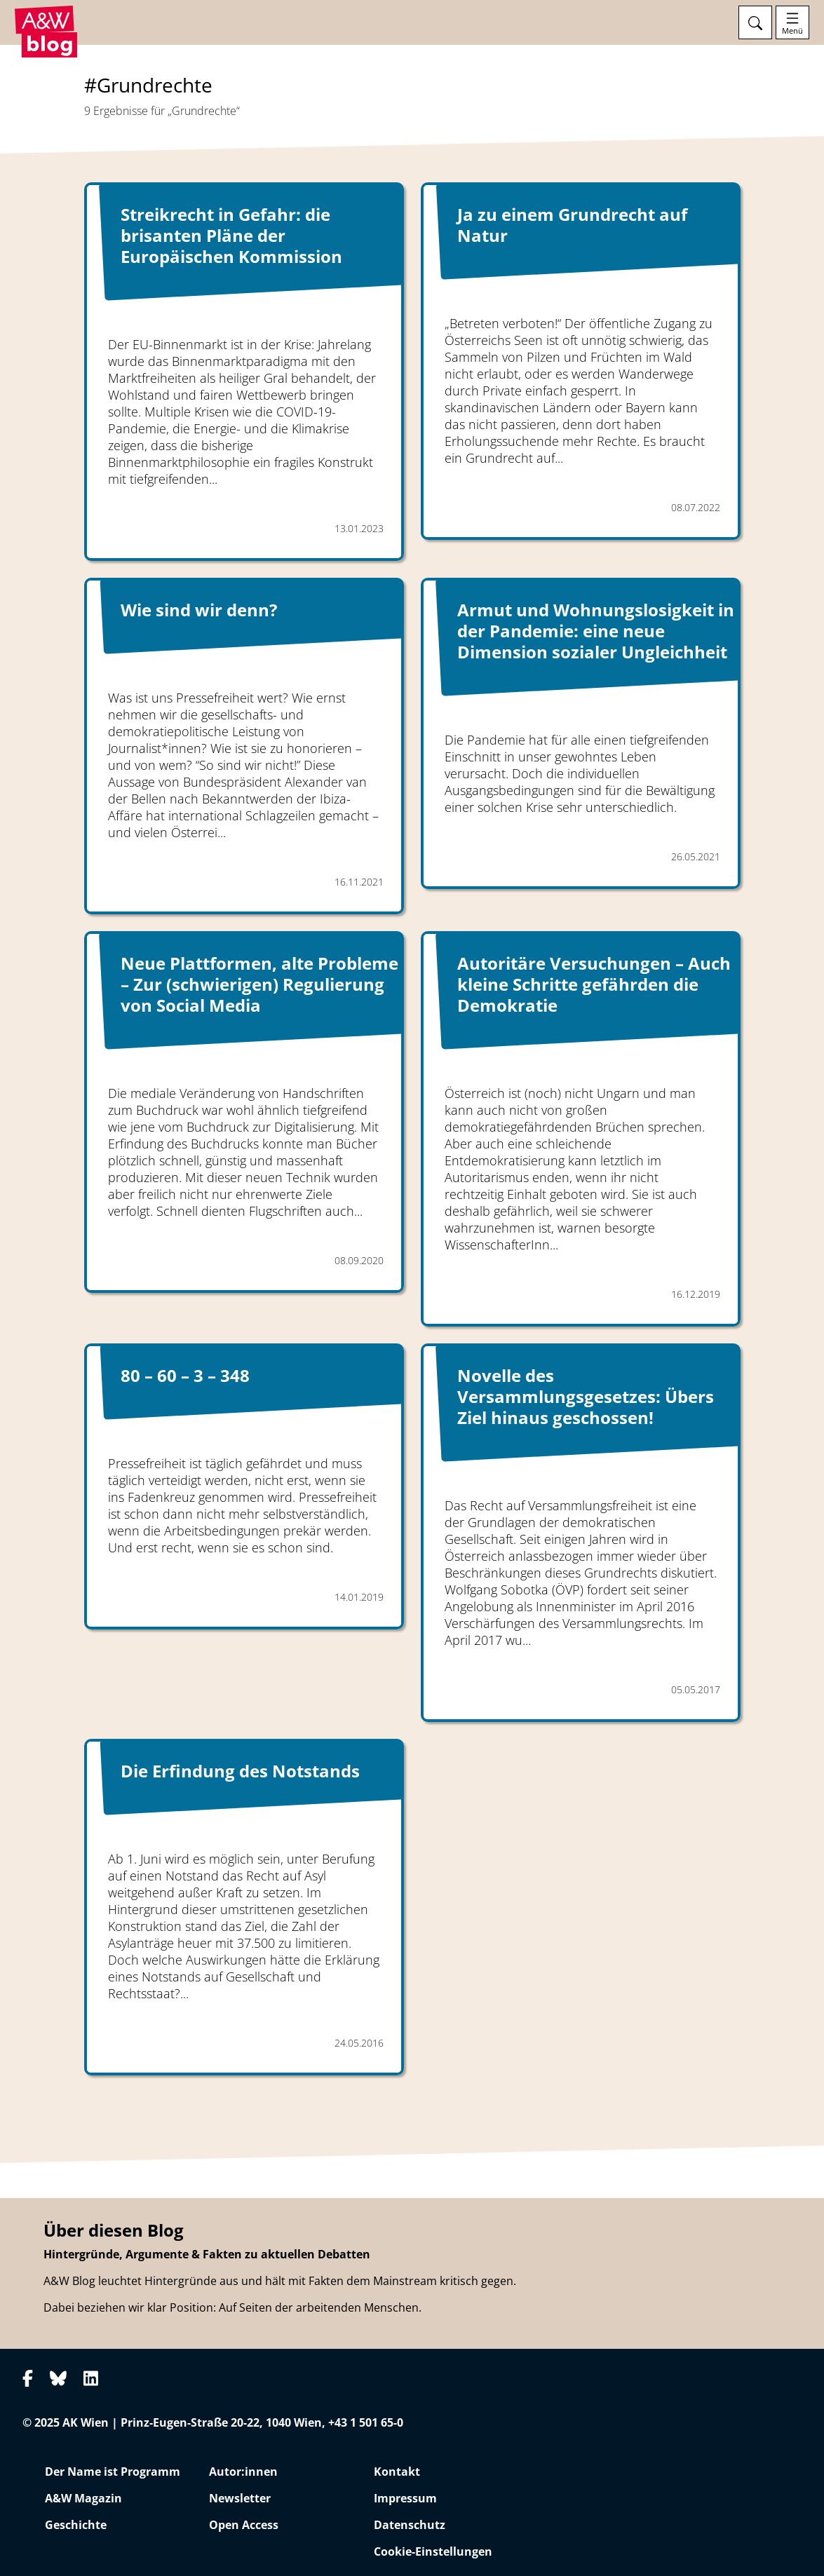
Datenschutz (409, 2525)
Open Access (243, 2525)
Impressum (405, 2498)
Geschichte (76, 2525)
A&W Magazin (83, 2498)
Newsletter (240, 2498)
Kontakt (397, 2471)
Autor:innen (243, 2471)
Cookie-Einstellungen (433, 2551)
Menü (792, 31)
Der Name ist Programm (112, 2471)
